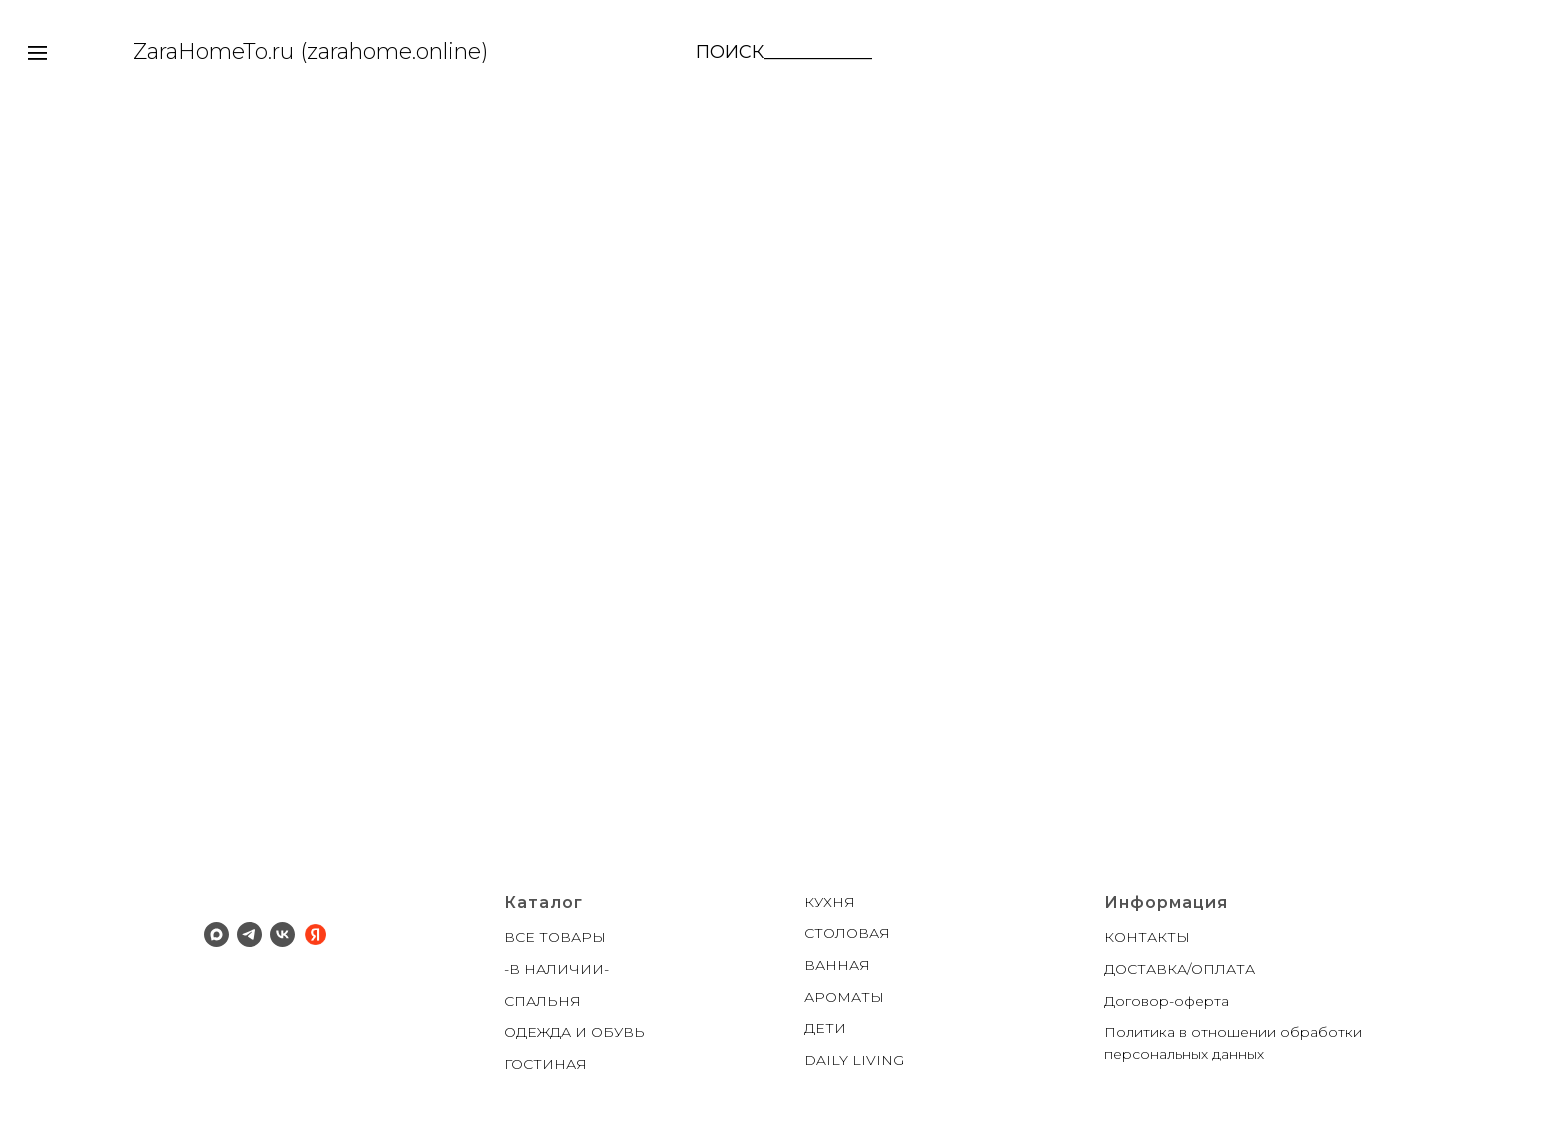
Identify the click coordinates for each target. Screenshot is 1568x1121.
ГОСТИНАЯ (545, 1064)
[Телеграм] (249, 934)
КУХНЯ (829, 902)
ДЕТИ (825, 1028)
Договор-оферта (1166, 1001)
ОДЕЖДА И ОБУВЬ (574, 1032)
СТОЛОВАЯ (847, 933)
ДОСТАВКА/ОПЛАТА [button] (1179, 969)
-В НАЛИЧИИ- (556, 969)
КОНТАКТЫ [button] (1147, 937)
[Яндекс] (315, 934)
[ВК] (282, 934)
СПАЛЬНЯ (542, 1001)
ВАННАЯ (837, 965)
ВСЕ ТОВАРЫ (555, 937)
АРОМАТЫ (844, 997)
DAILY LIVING (854, 1060)
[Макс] (216, 934)
